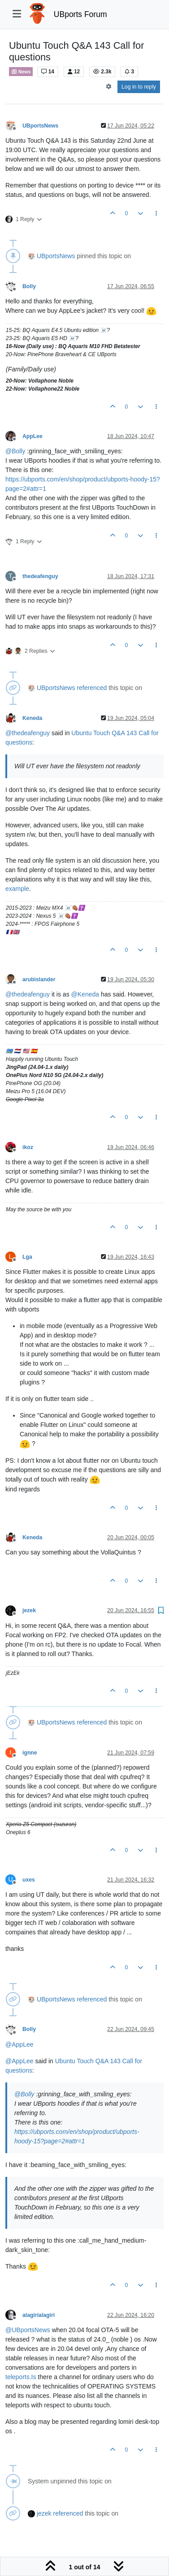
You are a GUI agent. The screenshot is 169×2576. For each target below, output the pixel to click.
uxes (28, 1880)
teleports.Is (20, 2376)
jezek (29, 1610)
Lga (27, 1257)
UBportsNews (40, 126)
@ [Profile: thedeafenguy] (27, 733)
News (20, 71)
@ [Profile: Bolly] (15, 451)
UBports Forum (80, 14)
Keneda (32, 718)
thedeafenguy (40, 576)
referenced (92, 687)
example (17, 888)
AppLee (32, 436)
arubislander (39, 979)
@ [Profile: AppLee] (19, 2044)
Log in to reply (138, 87)
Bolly (29, 286)
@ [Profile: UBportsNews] (27, 2329)
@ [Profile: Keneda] (85, 994)
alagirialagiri (38, 2315)
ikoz (27, 1147)
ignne (29, 1753)
